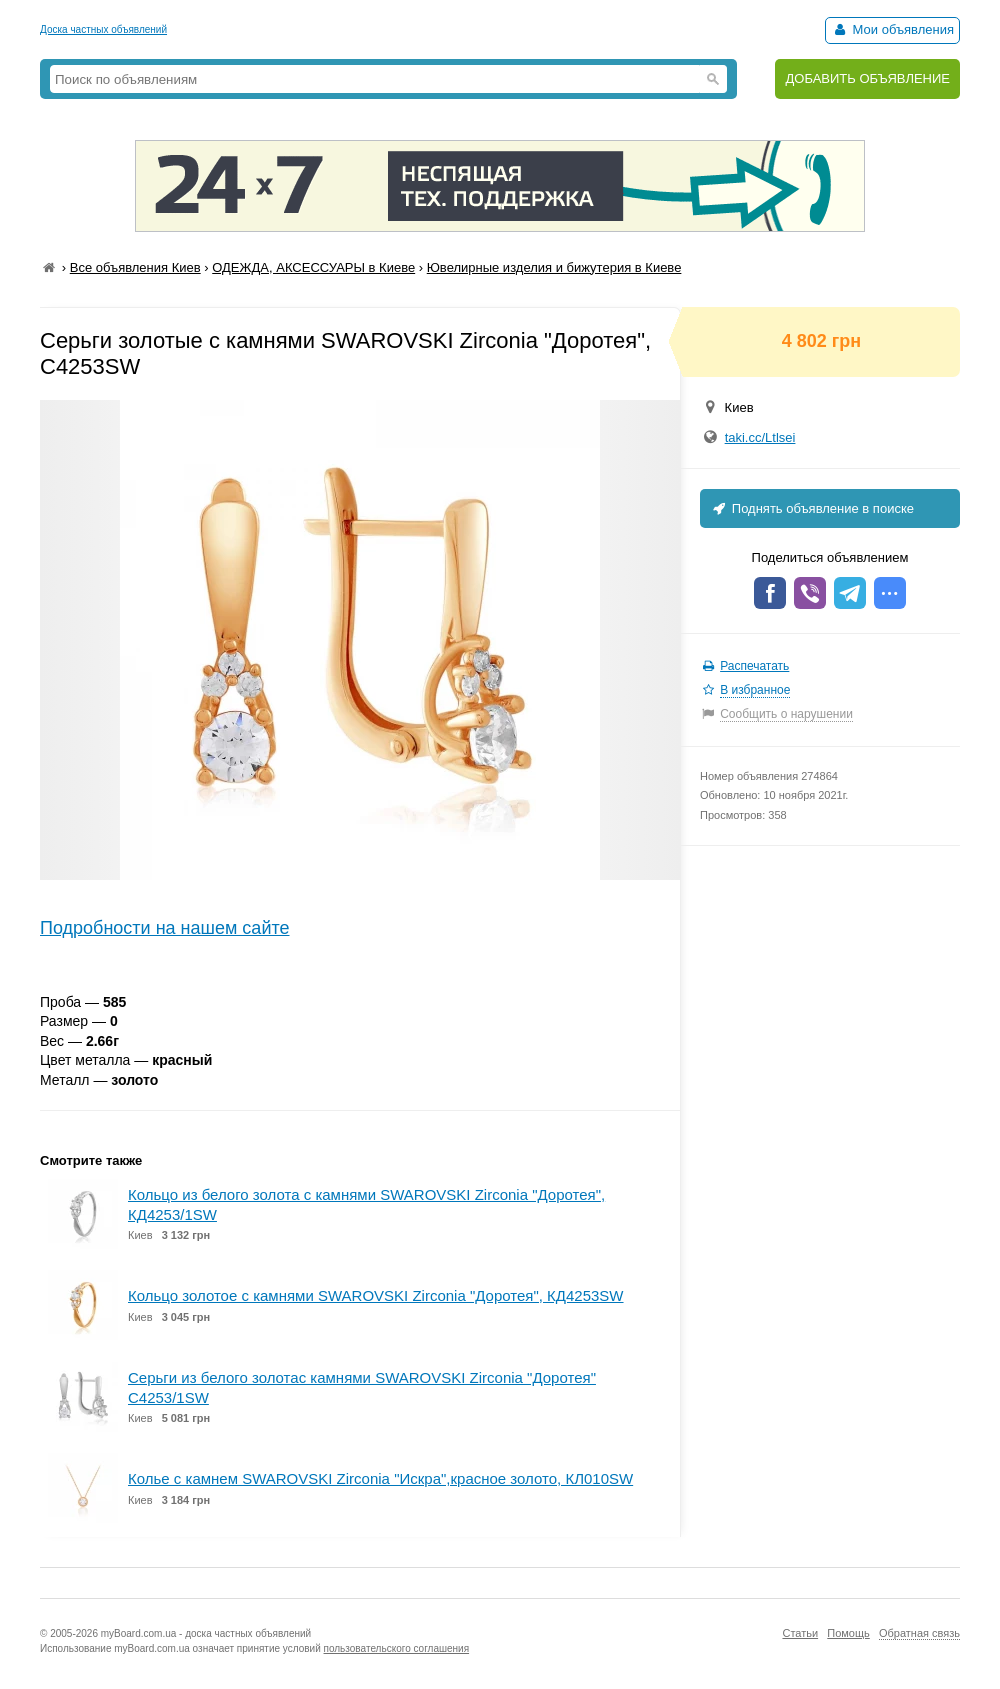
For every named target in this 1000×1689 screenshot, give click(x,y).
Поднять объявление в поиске (812, 508)
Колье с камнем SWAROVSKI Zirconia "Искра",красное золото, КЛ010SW (380, 1478)
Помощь (848, 1633)
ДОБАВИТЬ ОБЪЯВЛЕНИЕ (867, 78)
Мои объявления (892, 29)
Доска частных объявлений (103, 29)
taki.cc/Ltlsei (760, 437)
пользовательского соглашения (397, 1648)
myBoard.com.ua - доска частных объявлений (206, 1633)
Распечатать (754, 666)
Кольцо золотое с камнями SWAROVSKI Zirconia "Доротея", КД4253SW (376, 1295)
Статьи (800, 1633)
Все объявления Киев (135, 267)
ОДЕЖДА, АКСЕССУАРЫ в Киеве (313, 267)
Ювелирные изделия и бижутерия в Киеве (554, 267)
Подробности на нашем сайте (165, 928)
